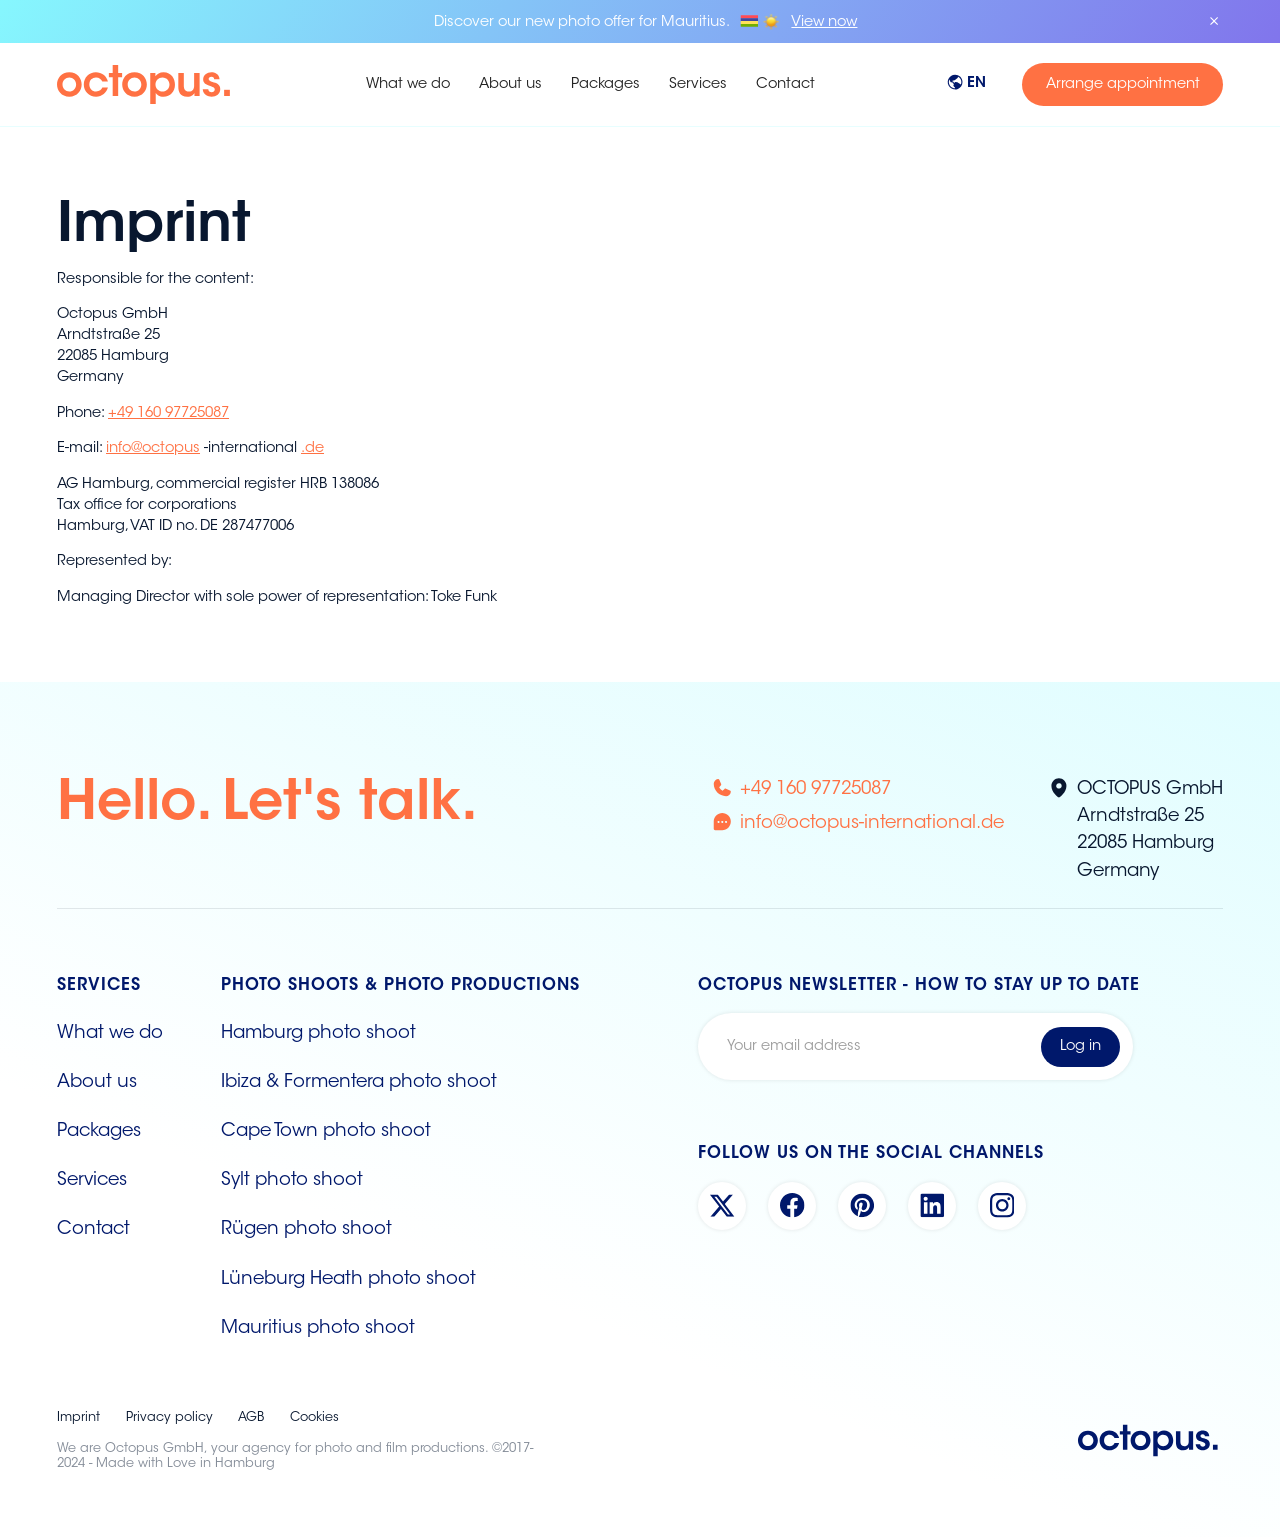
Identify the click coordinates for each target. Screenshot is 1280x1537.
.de (312, 448)
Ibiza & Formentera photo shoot (359, 1083)
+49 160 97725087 (168, 413)
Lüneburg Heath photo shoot (348, 1280)
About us (510, 84)
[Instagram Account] (1002, 1206)
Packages (605, 84)
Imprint (78, 1418)
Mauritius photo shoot (318, 1329)
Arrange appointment (1123, 84)
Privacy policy (169, 1418)
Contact (785, 84)
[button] (982, 84)
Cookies (314, 1418)
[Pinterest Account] (862, 1206)
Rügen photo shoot (306, 1230)
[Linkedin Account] (932, 1206)
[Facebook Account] (792, 1206)
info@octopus (153, 448)
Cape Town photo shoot (326, 1132)
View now (824, 22)
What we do (408, 84)
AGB (251, 1418)
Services (698, 84)
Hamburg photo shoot (318, 1034)
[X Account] (722, 1206)
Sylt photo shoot (292, 1181)
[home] (196, 84)
